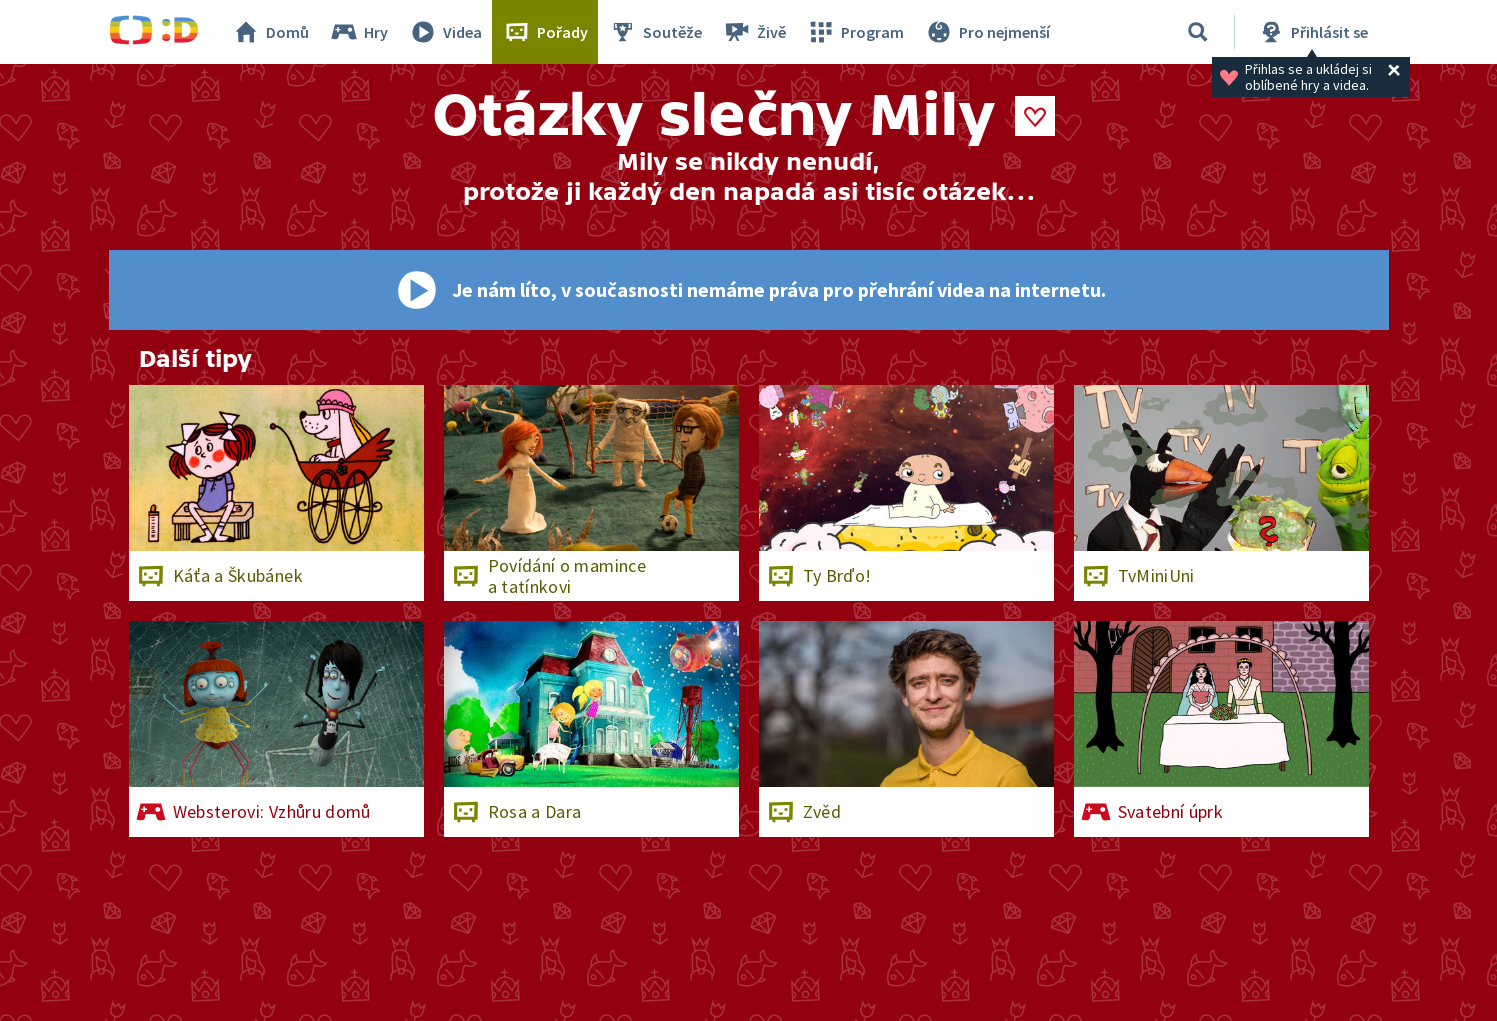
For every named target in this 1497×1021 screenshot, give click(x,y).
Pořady (545, 32)
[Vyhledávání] (1198, 32)
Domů (270, 32)
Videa (445, 32)
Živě (754, 32)
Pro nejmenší (987, 32)
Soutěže (655, 32)
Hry (358, 32)
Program (855, 32)
